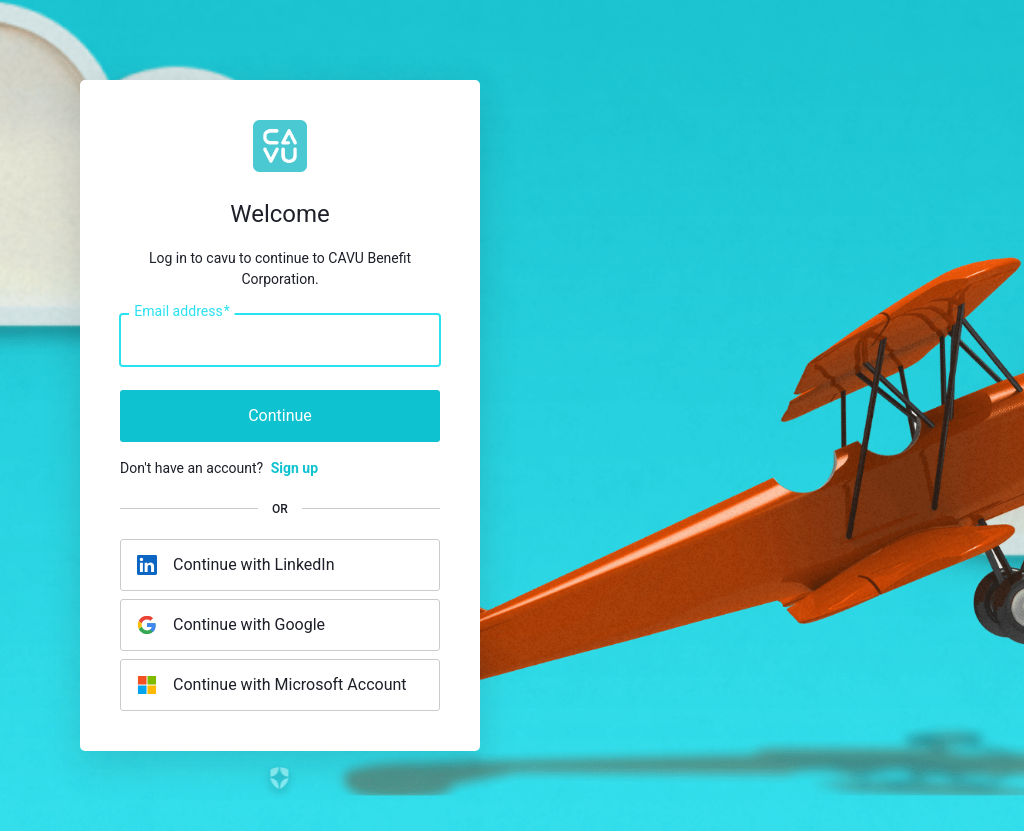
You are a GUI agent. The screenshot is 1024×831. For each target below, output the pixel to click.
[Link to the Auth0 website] (280, 778)
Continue (280, 415)
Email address (181, 312)
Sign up (294, 468)
